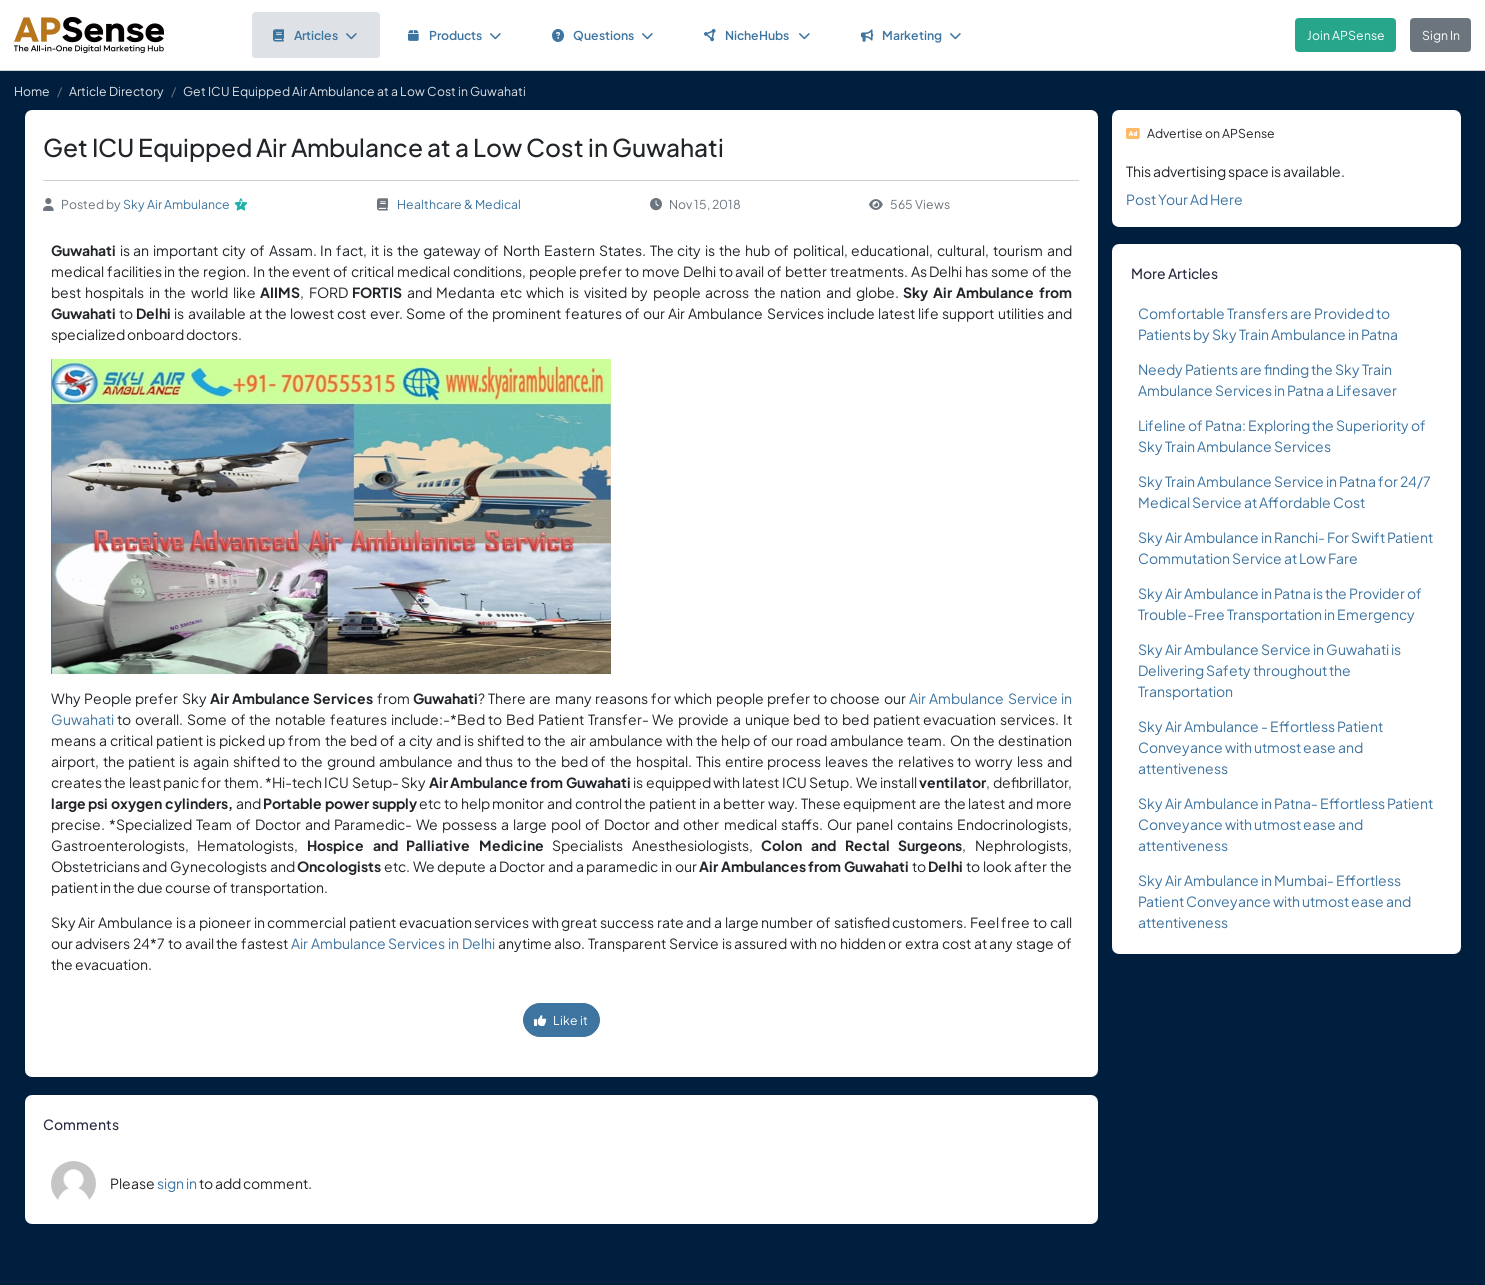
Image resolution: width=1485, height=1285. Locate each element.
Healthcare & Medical (459, 204)
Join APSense (1346, 35)
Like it (561, 1020)
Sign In (1441, 35)
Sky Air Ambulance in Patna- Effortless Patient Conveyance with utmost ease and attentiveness (1285, 824)
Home (32, 91)
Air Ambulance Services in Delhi (393, 943)
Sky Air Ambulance (176, 204)
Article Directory (116, 91)
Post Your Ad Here (1184, 199)
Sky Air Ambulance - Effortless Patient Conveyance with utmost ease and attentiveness (1260, 747)
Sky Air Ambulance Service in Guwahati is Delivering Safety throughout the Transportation (1269, 670)
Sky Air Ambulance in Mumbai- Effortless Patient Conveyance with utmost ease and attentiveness (1274, 901)
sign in (177, 1183)
